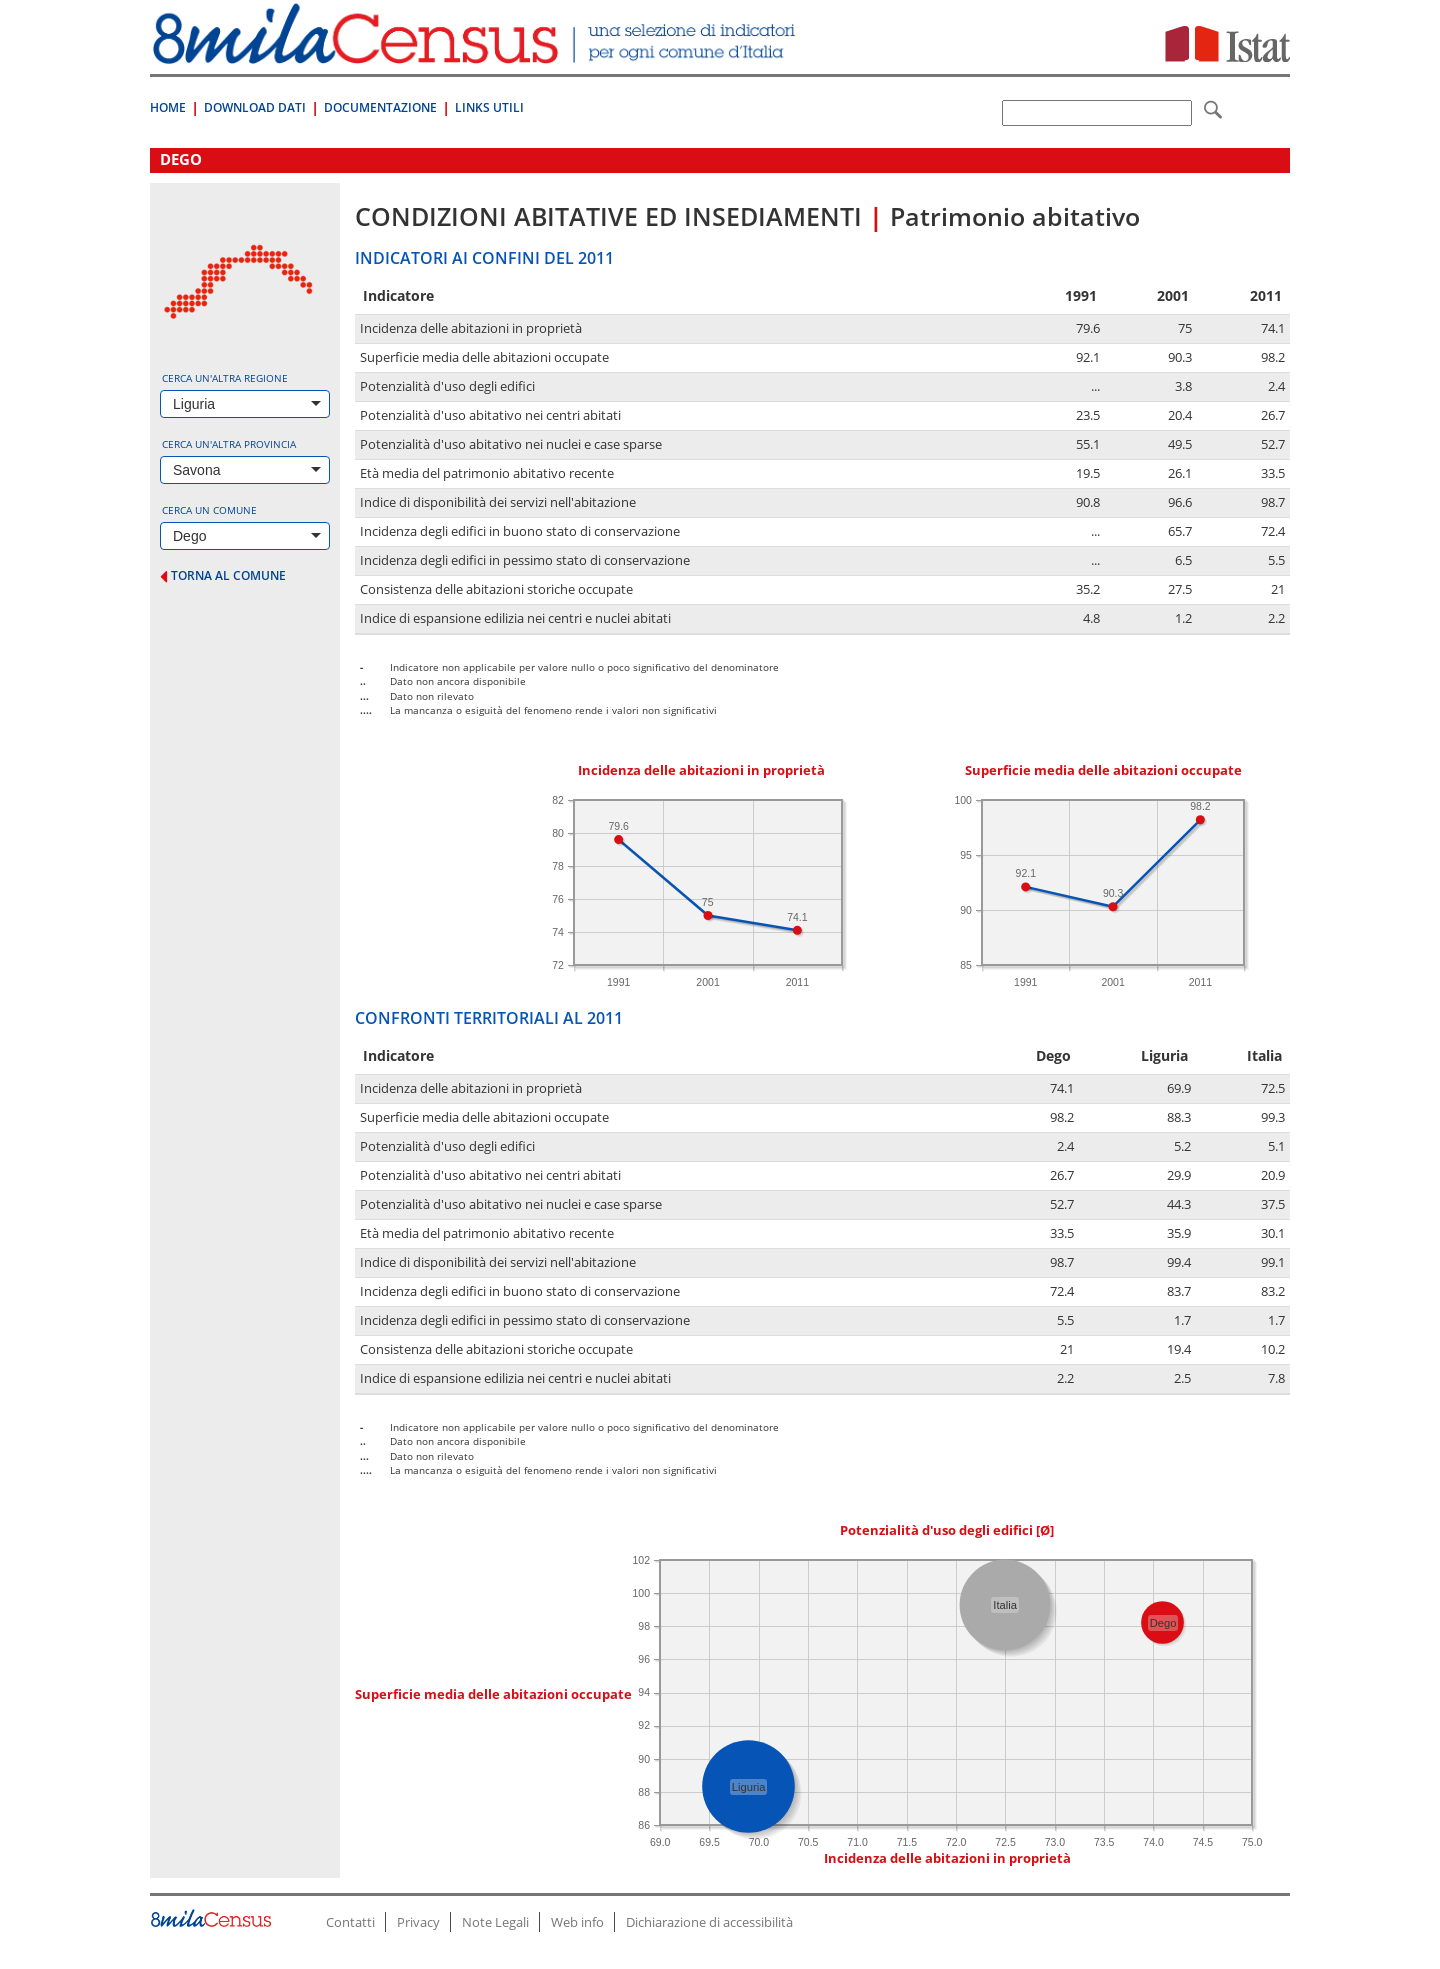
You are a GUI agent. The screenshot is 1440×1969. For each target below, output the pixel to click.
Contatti (350, 1922)
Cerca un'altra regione (225, 378)
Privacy (418, 1922)
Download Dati (255, 107)
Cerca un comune (209, 510)
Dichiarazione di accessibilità (709, 1922)
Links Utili (489, 107)
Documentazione (380, 107)
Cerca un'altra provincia (229, 444)
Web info (577, 1922)
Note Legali (495, 1922)
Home (168, 107)
